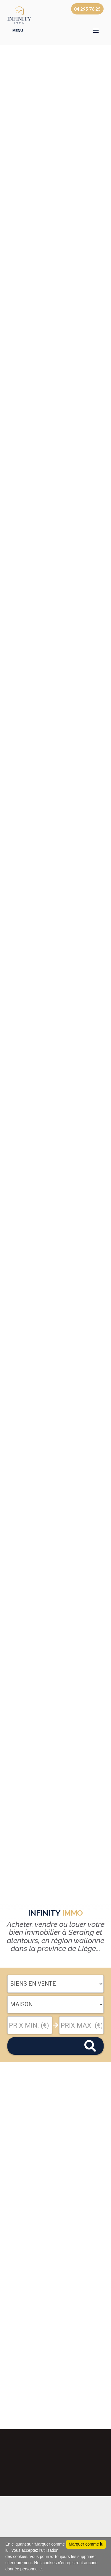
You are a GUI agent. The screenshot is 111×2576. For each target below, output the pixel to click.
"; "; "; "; (55, 2004)
